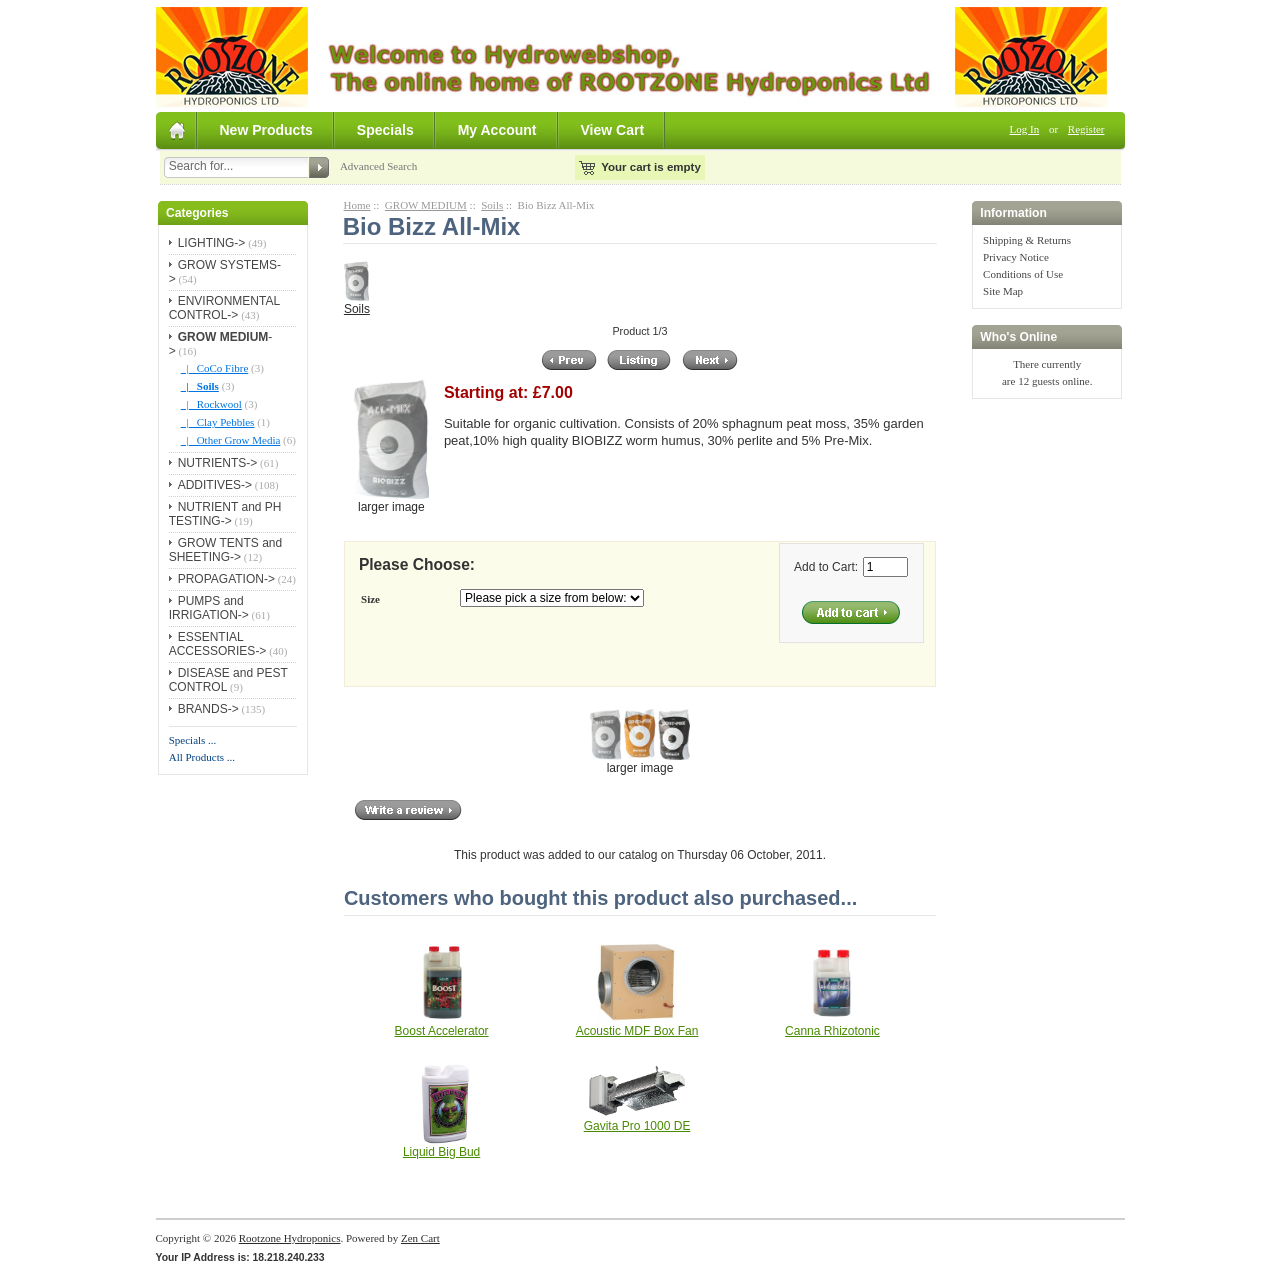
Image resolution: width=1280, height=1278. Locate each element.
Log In (1025, 129)
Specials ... (193, 740)
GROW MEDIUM (426, 205)
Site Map (1003, 291)
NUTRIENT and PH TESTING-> (225, 514)
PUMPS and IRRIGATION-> (209, 608)
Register (1086, 129)
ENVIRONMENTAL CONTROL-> (224, 308)
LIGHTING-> (212, 243)
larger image (640, 762)
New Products (266, 130)
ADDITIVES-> (215, 485)
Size (370, 599)
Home (357, 205)
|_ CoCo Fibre (215, 368)
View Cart (613, 130)
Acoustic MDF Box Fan (637, 1031)
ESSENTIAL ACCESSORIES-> (218, 644)
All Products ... (202, 757)
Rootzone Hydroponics (290, 1238)
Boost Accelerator (442, 1031)
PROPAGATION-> (226, 579)
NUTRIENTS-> (218, 463)
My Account (497, 130)
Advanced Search (378, 166)
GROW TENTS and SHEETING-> (225, 550)
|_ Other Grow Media (231, 440)
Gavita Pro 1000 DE (637, 1126)
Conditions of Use (1023, 274)
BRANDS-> (208, 709)
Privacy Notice (1016, 257)
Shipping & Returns (1027, 240)
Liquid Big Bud (441, 1152)
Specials (385, 130)
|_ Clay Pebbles (218, 422)
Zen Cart (420, 1238)
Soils (492, 205)
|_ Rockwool (211, 404)
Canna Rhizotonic (832, 1031)
